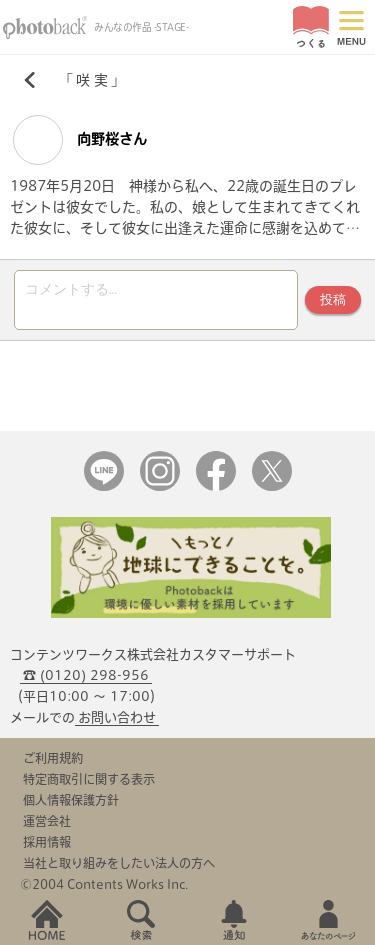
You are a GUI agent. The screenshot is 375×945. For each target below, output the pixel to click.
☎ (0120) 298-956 (86, 675)
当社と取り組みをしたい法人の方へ (119, 863)
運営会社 (47, 821)
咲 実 (92, 80)
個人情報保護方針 (71, 800)
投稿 (333, 299)
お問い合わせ (117, 717)
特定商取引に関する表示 (89, 779)
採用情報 (47, 842)
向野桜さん (80, 140)
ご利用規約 (53, 758)
